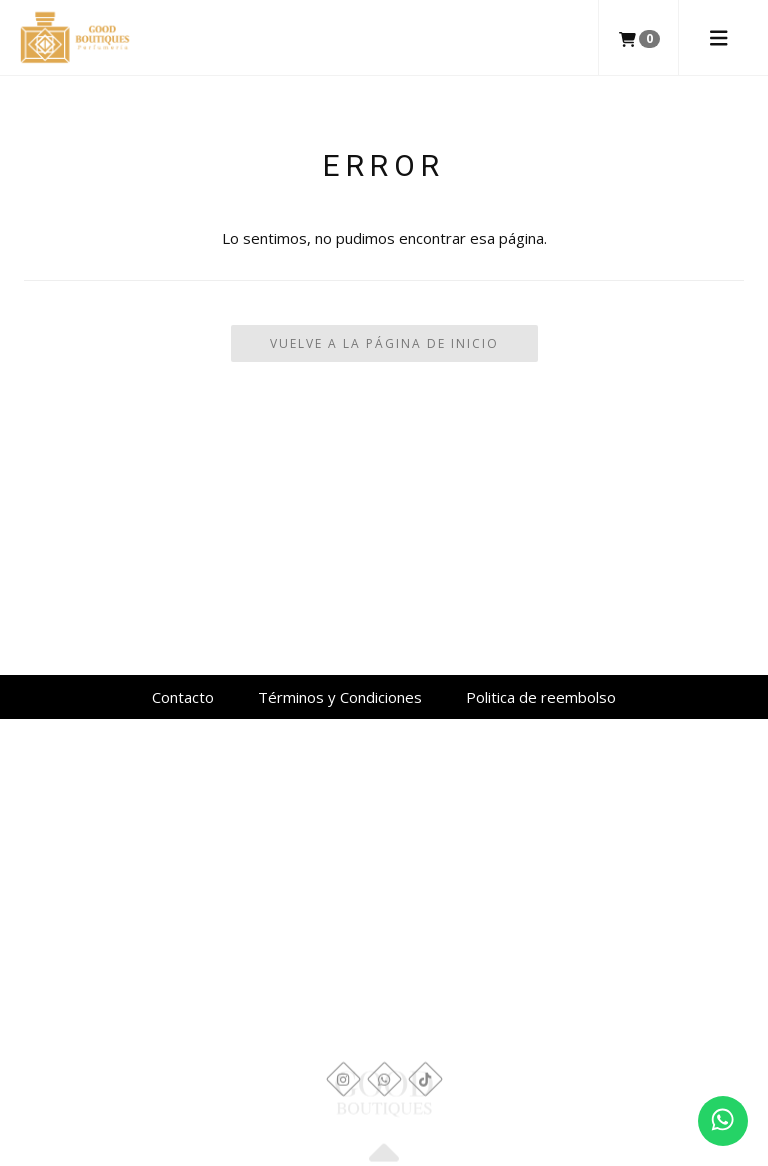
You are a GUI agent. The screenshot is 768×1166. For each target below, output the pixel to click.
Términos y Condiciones (340, 697)
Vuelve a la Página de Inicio (384, 343)
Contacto (183, 697)
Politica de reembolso (541, 697)
